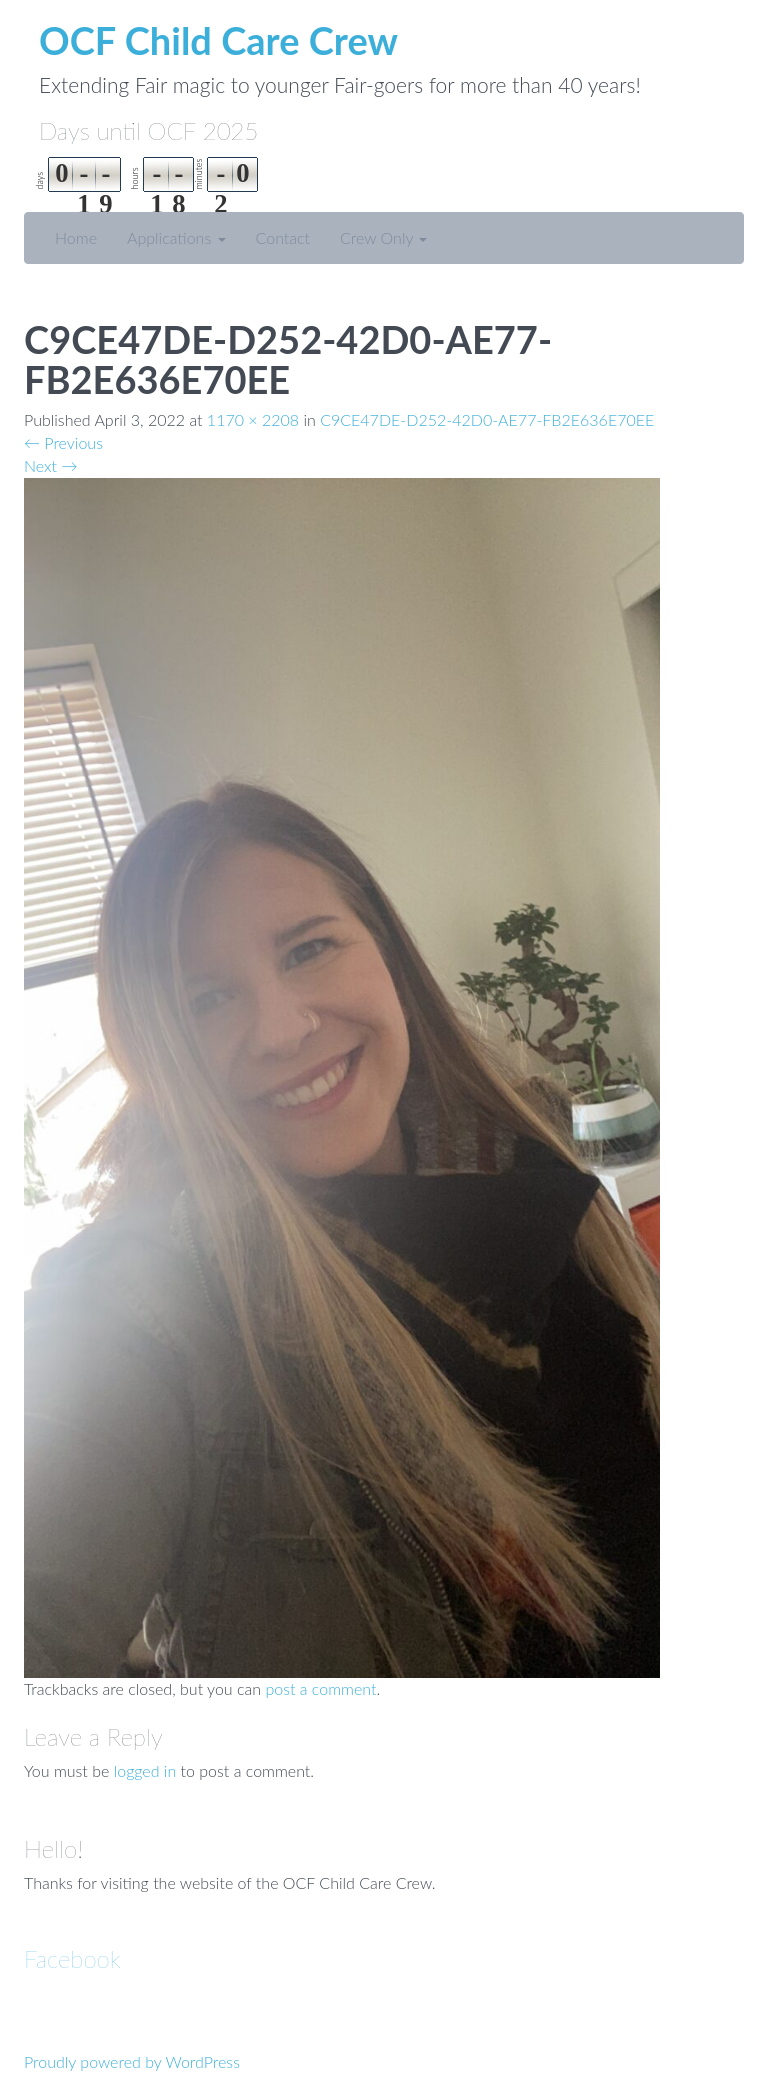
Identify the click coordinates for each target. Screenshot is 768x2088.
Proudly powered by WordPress (132, 2061)
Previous (63, 442)
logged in (145, 1770)
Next (50, 465)
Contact (283, 237)
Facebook (72, 1958)
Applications (176, 237)
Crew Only (383, 237)
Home (76, 237)
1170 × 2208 (253, 419)
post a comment (320, 1688)
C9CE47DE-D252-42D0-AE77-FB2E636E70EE (487, 419)
